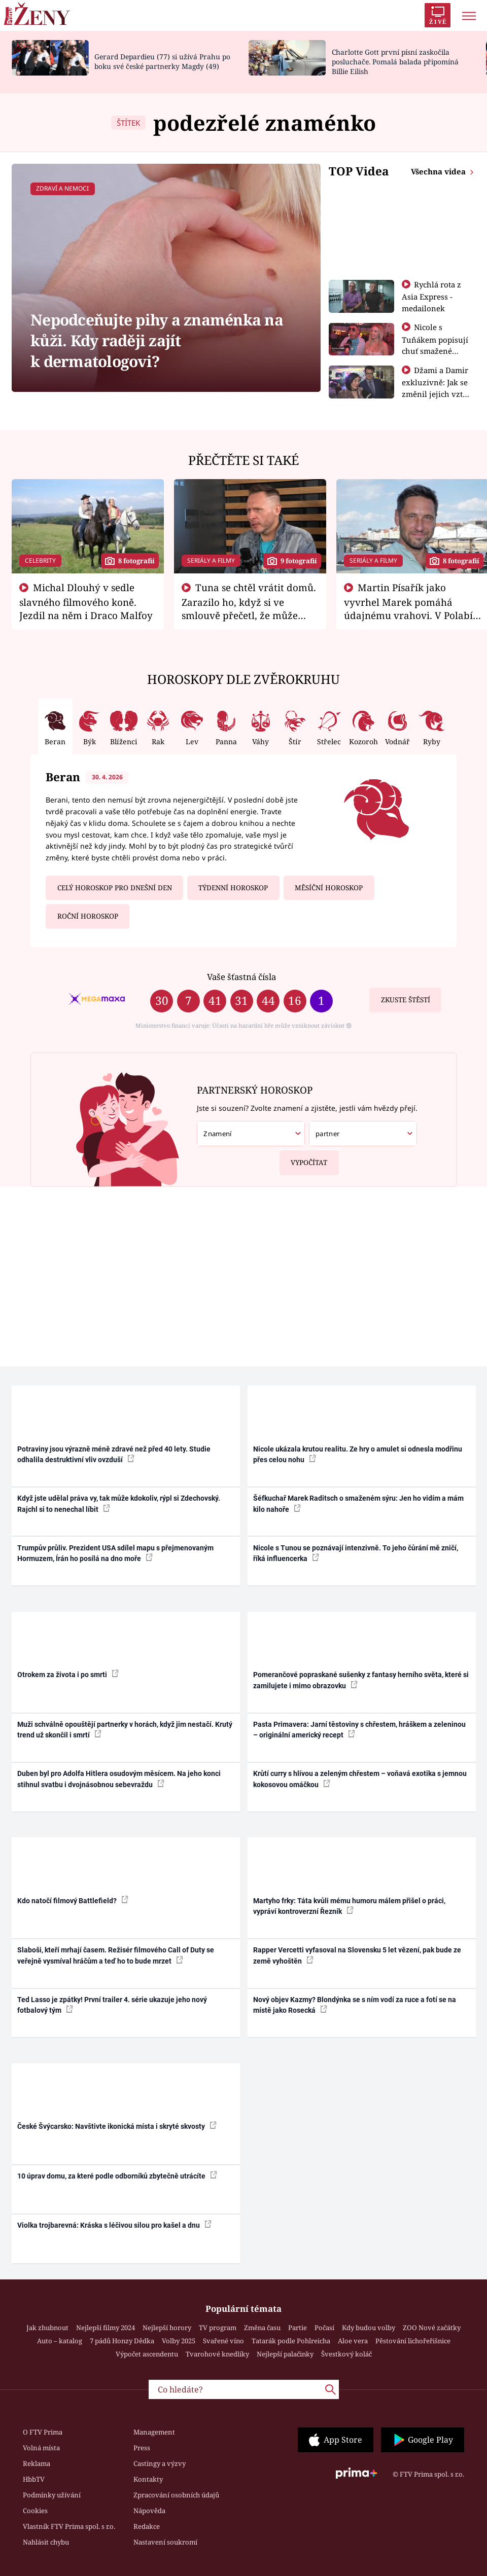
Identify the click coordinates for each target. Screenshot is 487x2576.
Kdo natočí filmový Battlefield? (72, 1900)
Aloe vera (353, 2340)
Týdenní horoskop (233, 887)
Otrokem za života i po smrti (68, 1674)
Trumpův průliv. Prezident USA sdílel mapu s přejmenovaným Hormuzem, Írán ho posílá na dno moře (115, 1553)
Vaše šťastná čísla (241, 977)
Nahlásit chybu (46, 2542)
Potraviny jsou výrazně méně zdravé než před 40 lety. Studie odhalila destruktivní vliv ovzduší (114, 1454)
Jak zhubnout (47, 2327)
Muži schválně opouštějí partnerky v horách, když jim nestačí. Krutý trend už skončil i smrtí (124, 1729)
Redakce (146, 2526)
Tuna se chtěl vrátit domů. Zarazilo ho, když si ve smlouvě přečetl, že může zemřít (249, 608)
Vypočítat (304, 1158)
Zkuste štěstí (405, 999)
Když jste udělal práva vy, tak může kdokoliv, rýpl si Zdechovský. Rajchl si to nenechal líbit (118, 1503)
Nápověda (149, 2510)
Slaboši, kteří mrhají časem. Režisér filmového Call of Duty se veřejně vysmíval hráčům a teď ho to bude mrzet (115, 1955)
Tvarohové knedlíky (217, 2354)
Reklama (36, 2463)
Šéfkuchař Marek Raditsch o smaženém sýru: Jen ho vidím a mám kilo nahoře (358, 1503)
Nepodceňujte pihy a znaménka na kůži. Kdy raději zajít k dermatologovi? (156, 340)
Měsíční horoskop (329, 887)
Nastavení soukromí (165, 2542)
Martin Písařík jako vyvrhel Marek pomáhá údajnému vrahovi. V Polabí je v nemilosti (408, 608)
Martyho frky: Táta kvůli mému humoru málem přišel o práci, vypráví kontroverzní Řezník (349, 1906)
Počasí (324, 2327)
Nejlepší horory (167, 2327)
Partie (297, 2327)
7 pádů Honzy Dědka (122, 2340)
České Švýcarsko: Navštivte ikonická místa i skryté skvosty (117, 2125)
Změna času (262, 2327)
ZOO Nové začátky (432, 2327)
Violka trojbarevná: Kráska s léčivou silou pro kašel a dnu (114, 2224)
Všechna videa (439, 171)
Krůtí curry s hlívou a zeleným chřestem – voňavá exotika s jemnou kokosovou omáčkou (360, 1778)
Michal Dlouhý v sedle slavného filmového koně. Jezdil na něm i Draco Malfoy (86, 601)
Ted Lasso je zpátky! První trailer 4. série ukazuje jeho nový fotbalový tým (112, 2005)
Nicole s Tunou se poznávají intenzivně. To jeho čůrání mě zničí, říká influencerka (355, 1553)
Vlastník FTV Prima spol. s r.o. (69, 2526)
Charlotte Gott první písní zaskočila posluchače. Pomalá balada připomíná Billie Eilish (395, 61)
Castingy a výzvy (159, 2463)
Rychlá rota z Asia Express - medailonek (432, 296)
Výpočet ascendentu (147, 2354)
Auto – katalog (59, 2340)
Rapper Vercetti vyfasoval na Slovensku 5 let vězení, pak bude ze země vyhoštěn (357, 1955)
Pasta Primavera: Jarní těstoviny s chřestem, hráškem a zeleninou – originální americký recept (359, 1729)
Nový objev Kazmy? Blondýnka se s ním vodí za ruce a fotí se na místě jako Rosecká (354, 2005)
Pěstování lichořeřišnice (412, 2340)
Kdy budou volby (368, 2327)
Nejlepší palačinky (285, 2354)
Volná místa (41, 2447)
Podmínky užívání (52, 2494)
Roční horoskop (87, 916)
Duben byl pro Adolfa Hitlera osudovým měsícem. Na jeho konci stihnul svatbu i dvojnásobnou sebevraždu (119, 1778)
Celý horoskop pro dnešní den (114, 887)
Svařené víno (223, 2340)
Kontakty (148, 2479)
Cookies (35, 2510)
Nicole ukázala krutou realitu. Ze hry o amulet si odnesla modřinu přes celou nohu (357, 1454)
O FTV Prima (42, 2432)
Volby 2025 (178, 2340)
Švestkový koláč (346, 2354)
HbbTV (34, 2479)
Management (154, 2432)
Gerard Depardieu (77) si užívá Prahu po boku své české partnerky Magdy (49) (162, 61)
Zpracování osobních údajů (176, 2494)
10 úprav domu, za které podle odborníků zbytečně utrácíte (117, 2175)
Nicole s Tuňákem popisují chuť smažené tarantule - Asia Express (435, 350)
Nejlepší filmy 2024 (105, 2327)
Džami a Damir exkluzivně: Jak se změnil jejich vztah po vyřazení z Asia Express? (437, 393)
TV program (217, 2327)
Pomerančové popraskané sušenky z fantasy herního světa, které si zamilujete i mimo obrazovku (361, 1680)
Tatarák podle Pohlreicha (291, 2340)
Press (141, 2447)
